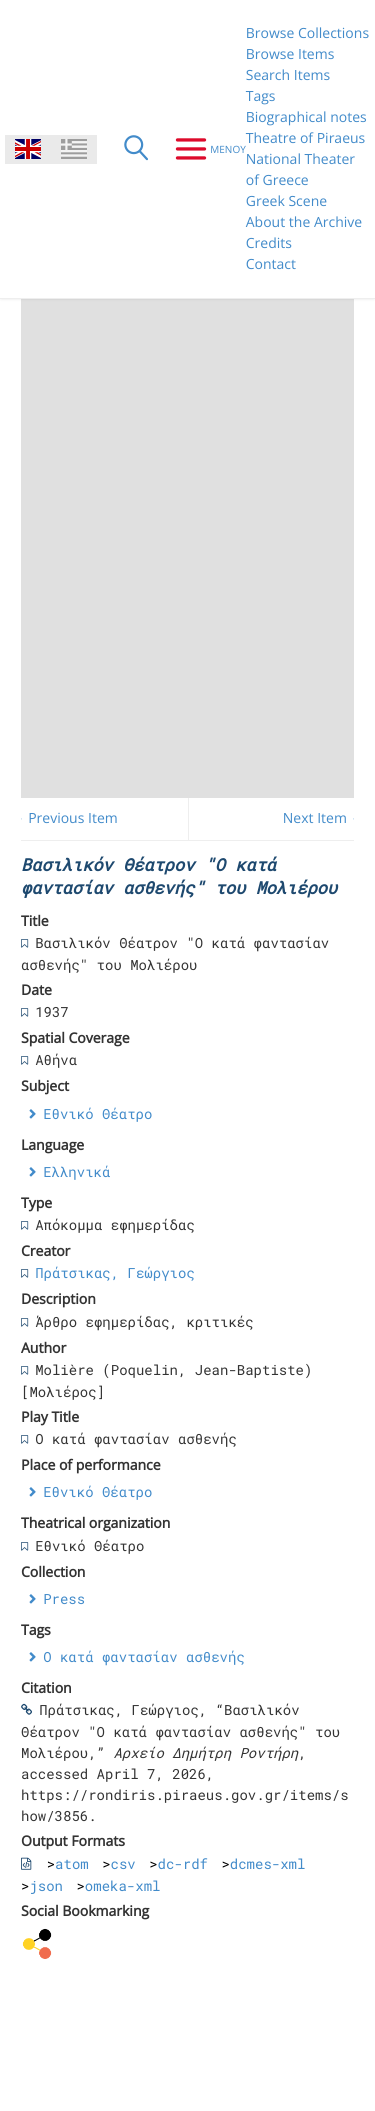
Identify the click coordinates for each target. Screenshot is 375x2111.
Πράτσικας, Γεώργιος (115, 1272)
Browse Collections (307, 33)
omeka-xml (123, 1885)
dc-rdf (183, 1863)
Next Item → (324, 818)
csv (123, 1863)
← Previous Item (64, 818)
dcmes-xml (268, 1863)
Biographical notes (306, 117)
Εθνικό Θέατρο (97, 1113)
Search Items (288, 75)
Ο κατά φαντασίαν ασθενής (144, 1656)
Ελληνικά (76, 1171)
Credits (269, 243)
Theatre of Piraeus (306, 138)
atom (72, 1863)
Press (64, 1598)
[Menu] (202, 149)
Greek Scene (286, 201)
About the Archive (304, 222)
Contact (271, 264)
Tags (261, 96)
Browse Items (290, 54)
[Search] (136, 149)
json (46, 1885)
